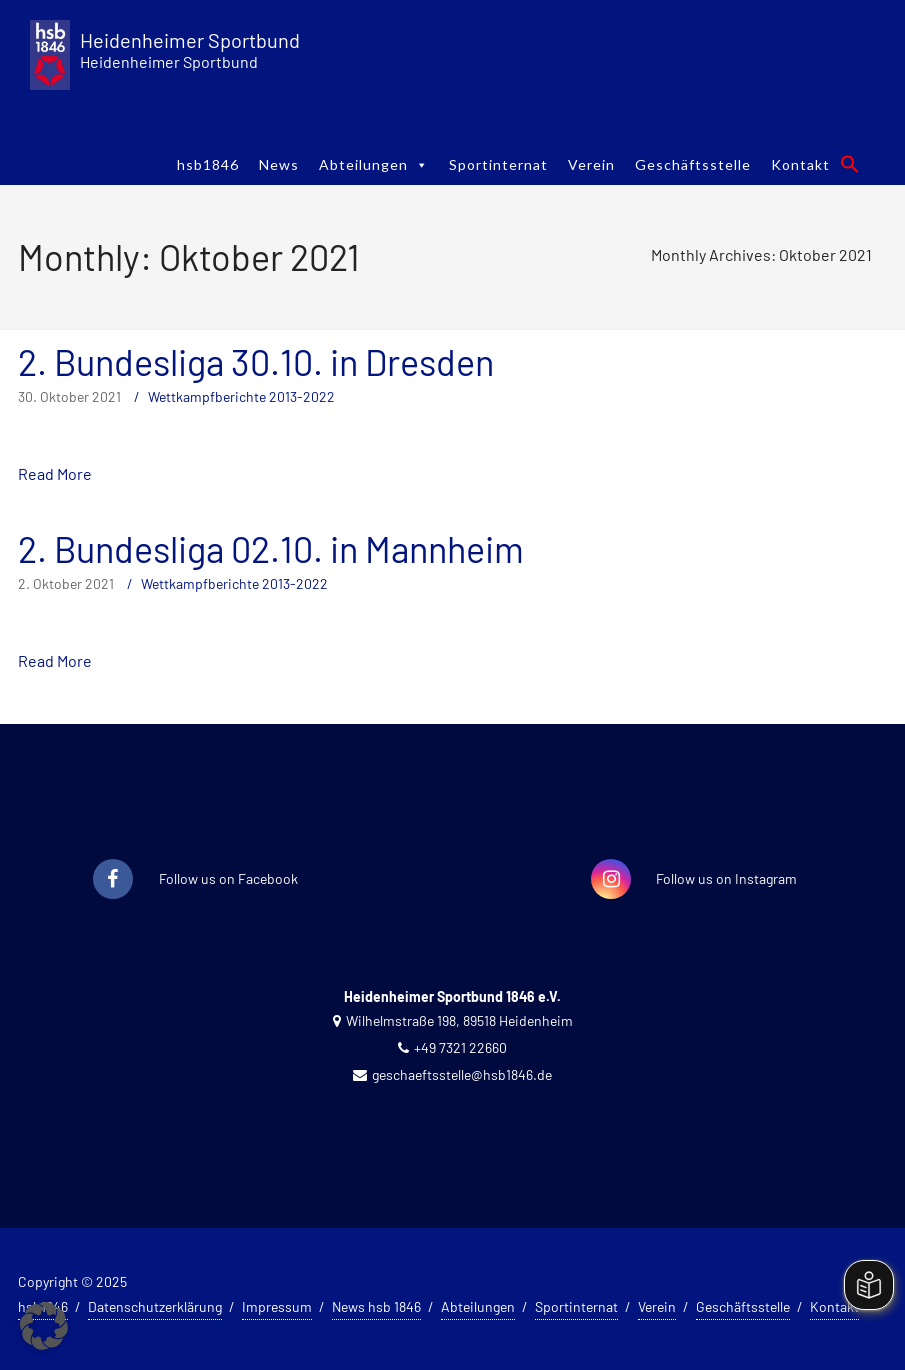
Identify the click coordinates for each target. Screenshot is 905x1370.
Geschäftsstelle (693, 164)
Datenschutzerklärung (155, 1306)
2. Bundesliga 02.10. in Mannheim (271, 548)
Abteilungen (374, 164)
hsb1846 (208, 164)
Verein (591, 164)
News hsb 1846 (376, 1306)
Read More (55, 473)
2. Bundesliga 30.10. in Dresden (256, 361)
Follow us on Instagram (726, 878)
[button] (850, 164)
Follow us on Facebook (228, 878)
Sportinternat (498, 164)
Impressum (277, 1306)
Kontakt (800, 164)
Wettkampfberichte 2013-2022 (241, 396)
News (279, 164)
